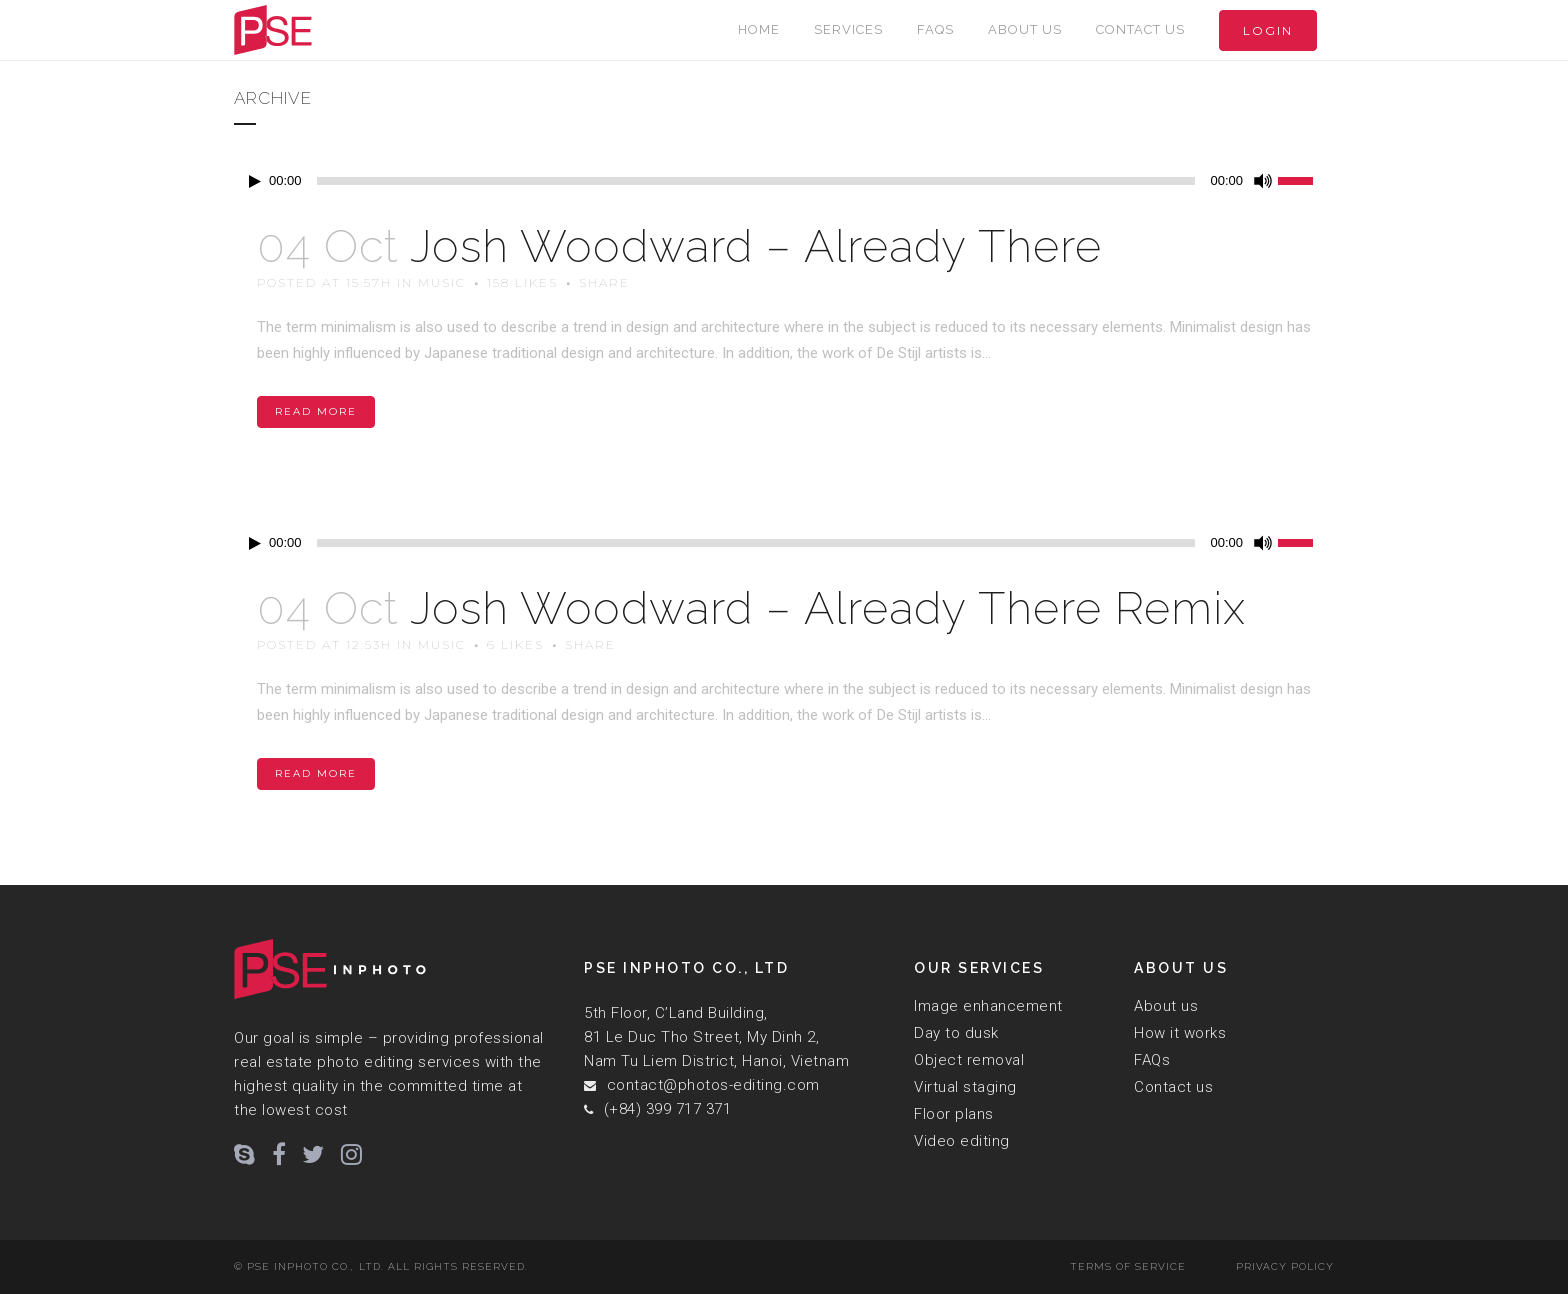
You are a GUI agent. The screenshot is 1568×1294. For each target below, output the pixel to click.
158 (522, 283)
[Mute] (1263, 181)
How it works (1180, 1033)
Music (442, 282)
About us (1166, 1006)
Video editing (962, 1141)
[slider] (756, 181)
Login (1268, 30)
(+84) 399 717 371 (668, 1109)
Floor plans (954, 1114)
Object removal (969, 1060)
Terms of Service (1128, 1266)
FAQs (1152, 1060)
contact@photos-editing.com (713, 1085)
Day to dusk (956, 1033)
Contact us (1173, 1087)
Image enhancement (988, 1006)
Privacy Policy (1285, 1266)
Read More (316, 411)
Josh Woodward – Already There (756, 246)
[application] (784, 181)
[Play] (255, 181)
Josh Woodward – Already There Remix (828, 608)
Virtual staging (965, 1087)
